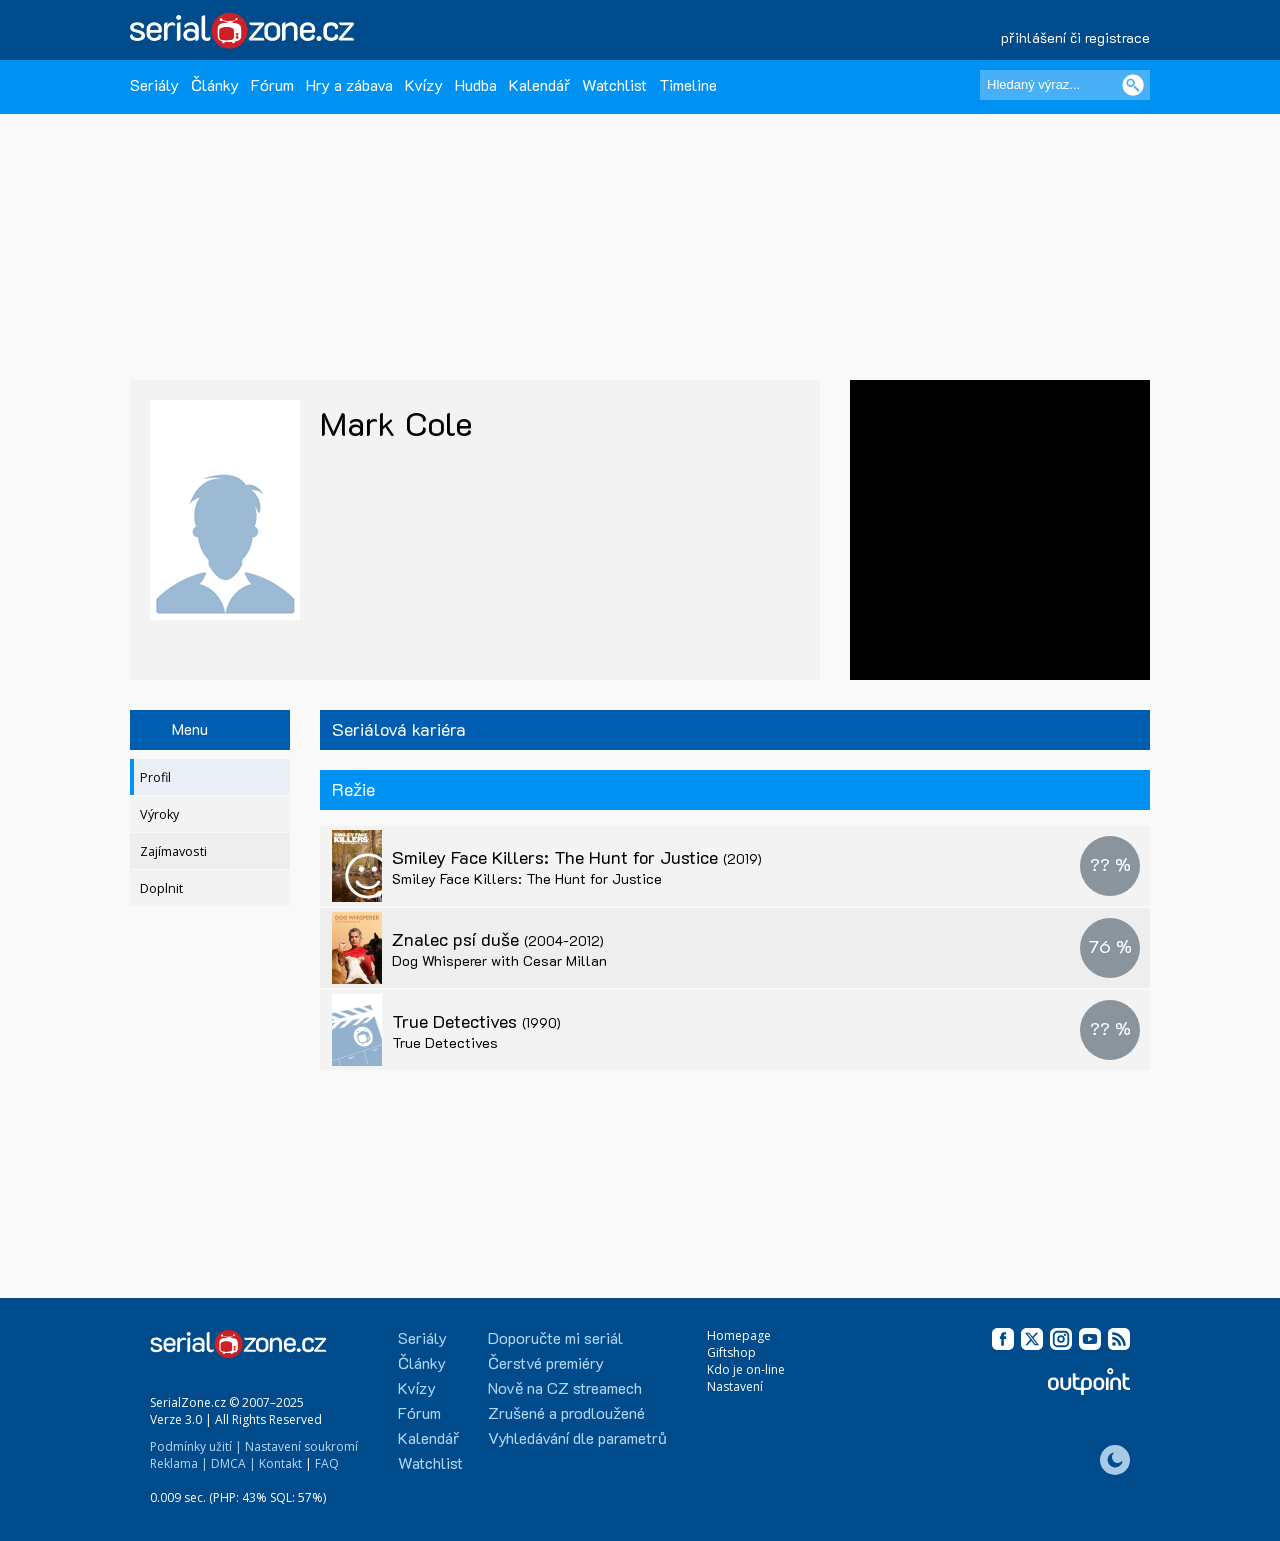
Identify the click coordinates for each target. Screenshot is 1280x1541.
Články (215, 84)
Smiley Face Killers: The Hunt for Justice (577, 857)
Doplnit (161, 888)
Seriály (154, 84)
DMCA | (233, 1463)
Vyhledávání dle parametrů (577, 1437)
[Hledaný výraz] (1065, 85)
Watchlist (614, 84)
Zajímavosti (173, 851)
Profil (155, 777)
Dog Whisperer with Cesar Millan (499, 960)
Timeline (688, 84)
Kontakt (280, 1463)
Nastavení (735, 1386)
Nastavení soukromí (301, 1446)
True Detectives (476, 1021)
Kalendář (539, 84)
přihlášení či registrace (1075, 37)
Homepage (739, 1335)
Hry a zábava (349, 84)
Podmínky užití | (196, 1446)
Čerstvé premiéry (546, 1362)
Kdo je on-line (746, 1369)
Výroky (159, 814)
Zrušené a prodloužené (566, 1412)
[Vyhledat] (1133, 85)
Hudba (476, 84)
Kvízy (424, 84)
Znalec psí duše (498, 939)
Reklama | (179, 1463)
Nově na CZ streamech (565, 1387)
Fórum (272, 84)
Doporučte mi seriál (555, 1337)
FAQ (327, 1463)
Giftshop (731, 1352)
